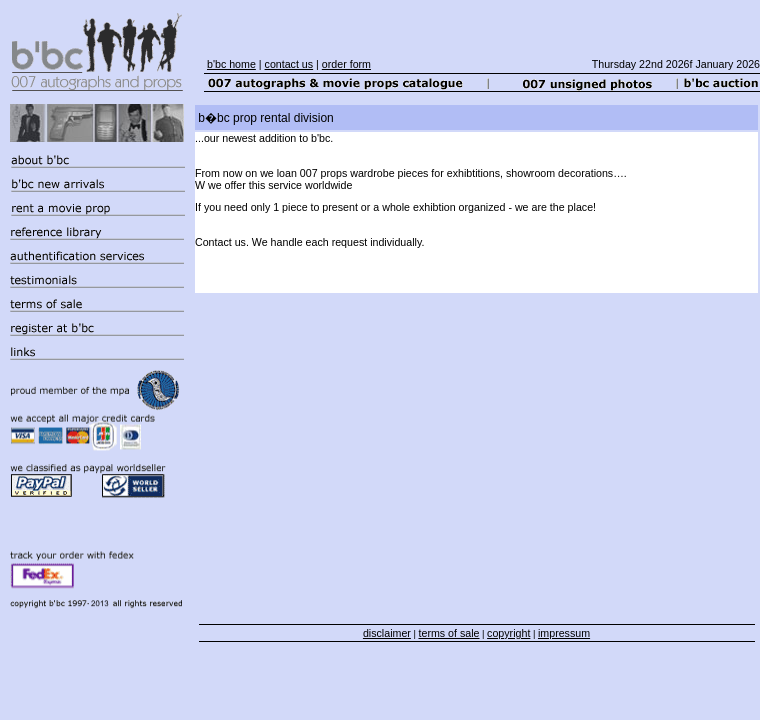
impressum (564, 633)
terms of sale (449, 633)
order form (346, 64)
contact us (289, 64)
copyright (508, 633)
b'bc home (231, 64)
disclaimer (387, 633)
